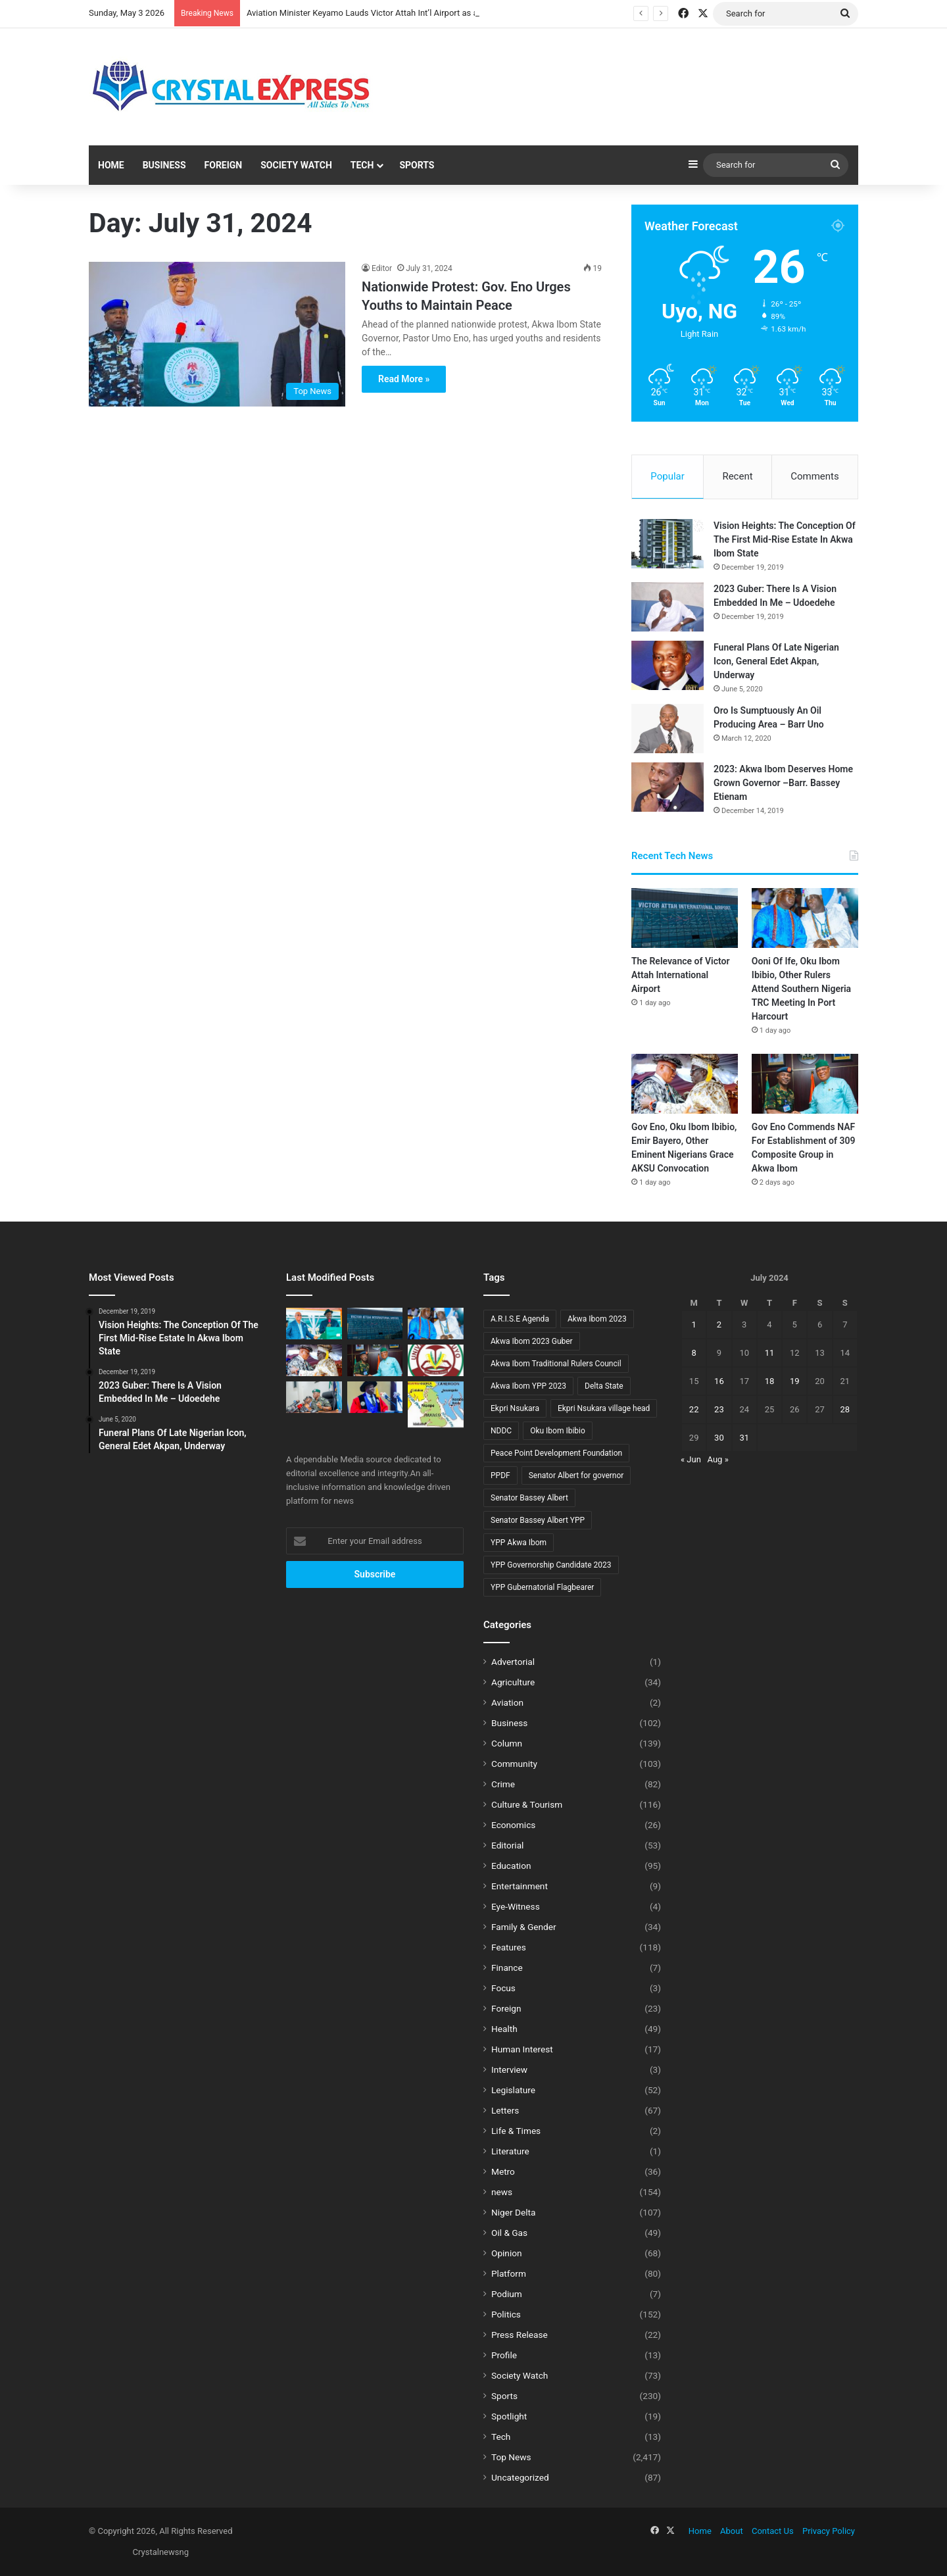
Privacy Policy (828, 2531)
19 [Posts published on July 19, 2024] (795, 1381)
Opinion (506, 2253)
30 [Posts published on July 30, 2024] (719, 1438)
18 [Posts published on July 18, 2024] (770, 1381)
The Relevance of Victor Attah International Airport (680, 975)
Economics (513, 1825)
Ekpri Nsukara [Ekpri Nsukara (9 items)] (515, 1408)
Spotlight (509, 2416)
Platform (508, 2273)
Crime (503, 1784)
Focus (503, 1988)
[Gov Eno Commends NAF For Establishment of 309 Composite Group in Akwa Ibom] (805, 1084)
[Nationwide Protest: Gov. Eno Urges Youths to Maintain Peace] (217, 334)
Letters (505, 2110)
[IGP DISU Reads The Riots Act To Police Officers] (314, 1397)
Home (111, 165)
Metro (503, 2171)
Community (514, 1763)
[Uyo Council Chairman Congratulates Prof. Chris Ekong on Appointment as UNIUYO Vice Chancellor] (375, 1397)
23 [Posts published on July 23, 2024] (719, 1409)
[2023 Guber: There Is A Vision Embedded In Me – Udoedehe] (667, 607)
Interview (509, 2069)
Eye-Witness (515, 1906)
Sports (416, 165)
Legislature (513, 2090)
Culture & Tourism (526, 1804)
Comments (814, 476)
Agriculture (513, 1682)
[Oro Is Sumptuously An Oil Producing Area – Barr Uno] (667, 728)
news (501, 2192)
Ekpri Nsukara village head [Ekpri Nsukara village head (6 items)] (604, 1408)
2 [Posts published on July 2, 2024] (719, 1324)
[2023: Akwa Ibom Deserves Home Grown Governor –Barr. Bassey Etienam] (667, 787)
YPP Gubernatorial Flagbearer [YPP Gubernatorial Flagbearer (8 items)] (542, 1587)
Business (164, 165)
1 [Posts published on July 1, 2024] (693, 1324)
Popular (667, 476)
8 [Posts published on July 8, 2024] (693, 1353)
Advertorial (513, 1661)
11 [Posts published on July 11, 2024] (770, 1353)
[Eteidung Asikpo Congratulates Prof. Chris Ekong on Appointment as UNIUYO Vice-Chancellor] (436, 1360)
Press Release (519, 2334)
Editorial (507, 1845)
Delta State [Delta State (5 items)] (604, 1386)
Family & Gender (523, 1926)
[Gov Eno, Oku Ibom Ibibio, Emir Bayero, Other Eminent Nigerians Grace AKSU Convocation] (684, 1084)
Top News (511, 2457)
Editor (382, 268)
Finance (507, 1967)
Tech (362, 165)
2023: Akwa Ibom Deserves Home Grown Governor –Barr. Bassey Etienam (783, 783)
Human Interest (522, 2049)
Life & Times (516, 2130)
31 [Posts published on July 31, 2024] (744, 1438)
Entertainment (519, 1886)
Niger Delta (513, 2212)
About (731, 2531)
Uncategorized (520, 2477)
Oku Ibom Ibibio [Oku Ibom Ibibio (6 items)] (557, 1430)
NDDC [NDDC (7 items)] (501, 1430)
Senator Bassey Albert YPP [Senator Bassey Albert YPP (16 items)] (538, 1520)
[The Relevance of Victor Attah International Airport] (684, 918)
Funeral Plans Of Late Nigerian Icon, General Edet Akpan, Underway (776, 661)
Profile (504, 2355)
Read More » (403, 379)
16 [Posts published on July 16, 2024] (719, 1381)
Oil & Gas (509, 2232)
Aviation (507, 1702)
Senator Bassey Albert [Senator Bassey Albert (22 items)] (529, 1497)
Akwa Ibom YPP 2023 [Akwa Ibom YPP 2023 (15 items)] (528, 1386)
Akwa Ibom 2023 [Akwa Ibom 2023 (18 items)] (597, 1319)
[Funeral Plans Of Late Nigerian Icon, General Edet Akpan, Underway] (667, 665)
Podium (506, 2294)
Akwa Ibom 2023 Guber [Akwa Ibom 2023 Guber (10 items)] (532, 1341)
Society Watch (296, 165)
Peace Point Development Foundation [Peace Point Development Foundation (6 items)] (556, 1453)
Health (504, 2028)
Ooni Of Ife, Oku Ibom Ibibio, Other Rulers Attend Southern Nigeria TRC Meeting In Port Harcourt (801, 989)
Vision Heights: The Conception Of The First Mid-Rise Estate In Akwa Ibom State (785, 539)
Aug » (718, 1459)
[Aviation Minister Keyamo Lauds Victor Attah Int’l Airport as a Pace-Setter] (314, 1323)
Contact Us (773, 2531)
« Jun (691, 1459)
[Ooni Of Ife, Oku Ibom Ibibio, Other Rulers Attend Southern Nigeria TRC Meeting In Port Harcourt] (805, 918)
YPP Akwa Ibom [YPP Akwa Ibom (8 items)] (518, 1542)
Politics (506, 2314)
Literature (510, 2151)
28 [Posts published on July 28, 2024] (845, 1409)
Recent (737, 476)
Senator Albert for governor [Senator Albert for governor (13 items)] (576, 1475)
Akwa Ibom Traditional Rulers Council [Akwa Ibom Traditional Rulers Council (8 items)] (556, 1363)
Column (506, 1743)
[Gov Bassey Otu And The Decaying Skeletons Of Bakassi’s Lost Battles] (436, 1404)
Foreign (224, 165)
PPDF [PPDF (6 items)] (500, 1475)
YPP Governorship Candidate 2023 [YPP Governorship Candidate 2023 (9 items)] (551, 1565)
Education (511, 1865)
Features (508, 1947)
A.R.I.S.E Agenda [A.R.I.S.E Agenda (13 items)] (520, 1319)
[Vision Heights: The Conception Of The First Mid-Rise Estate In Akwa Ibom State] (667, 543)
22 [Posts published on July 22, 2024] (694, 1409)
